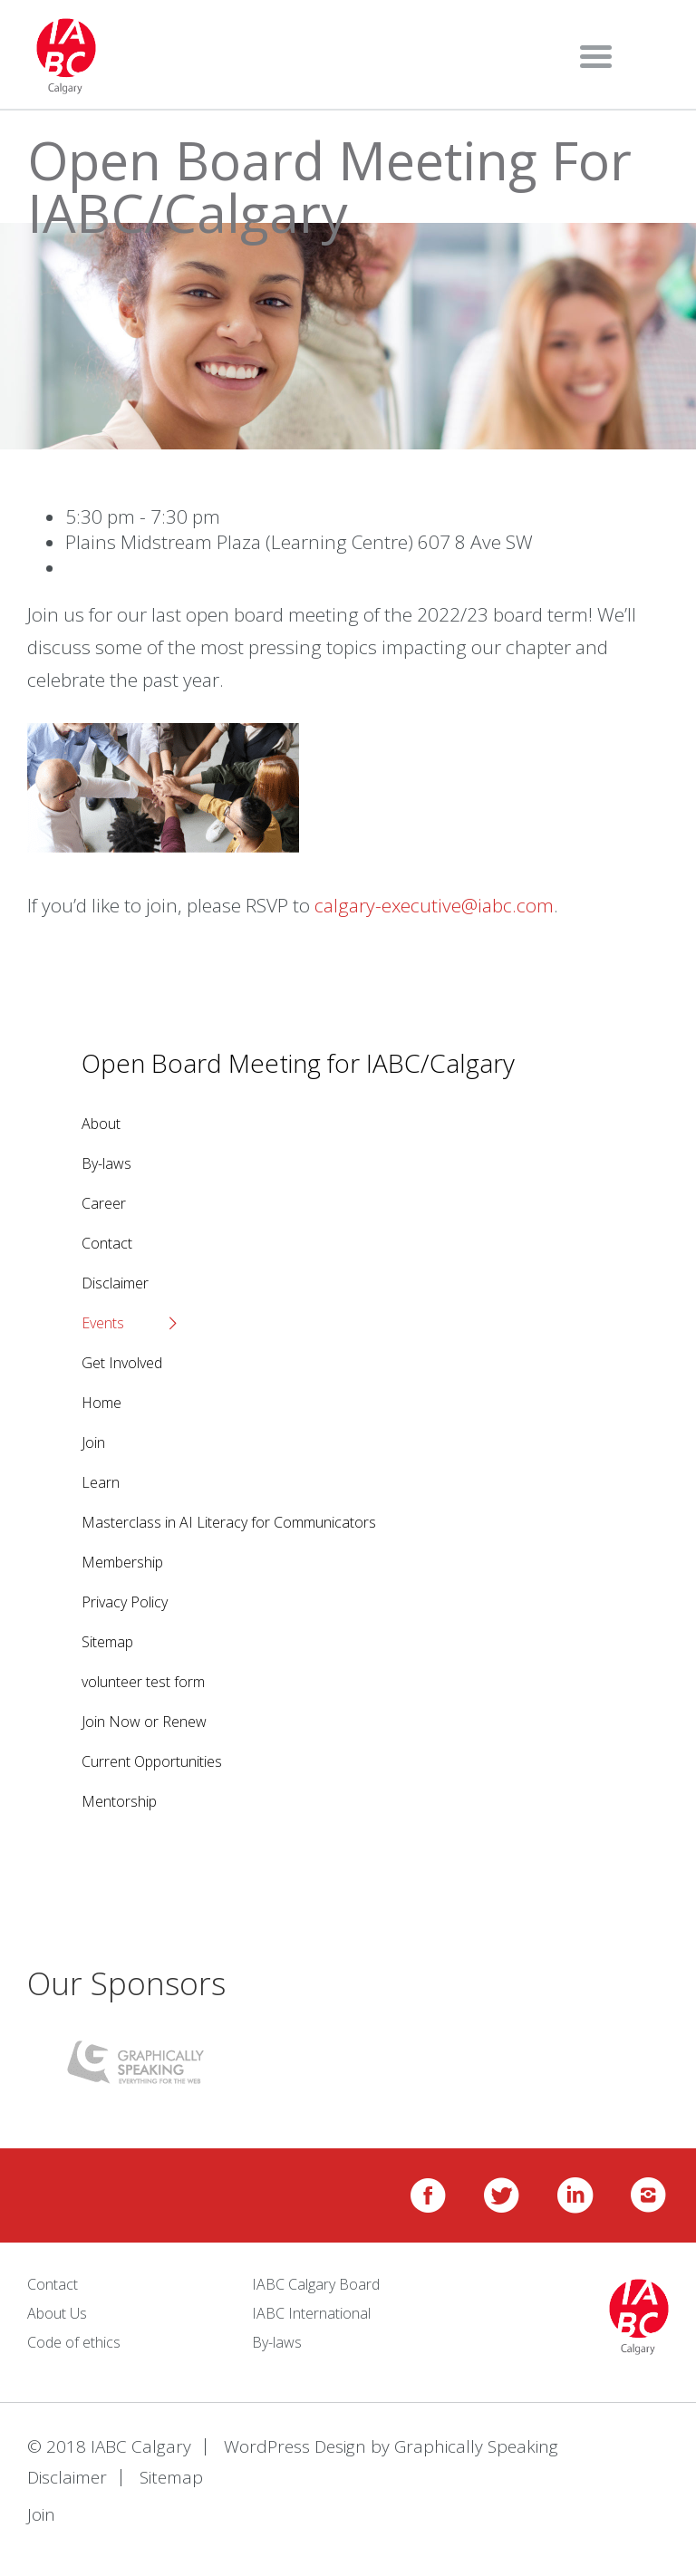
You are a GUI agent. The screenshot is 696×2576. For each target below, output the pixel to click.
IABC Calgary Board (316, 2284)
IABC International (311, 2313)
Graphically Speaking (476, 2446)
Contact (107, 1243)
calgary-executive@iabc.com (434, 905)
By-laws (106, 1163)
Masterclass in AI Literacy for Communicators (229, 1522)
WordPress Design (295, 2446)
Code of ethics (74, 2342)
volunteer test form (143, 1682)
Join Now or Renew (144, 1722)
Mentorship (119, 1801)
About (101, 1124)
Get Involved (122, 1363)
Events (103, 1323)
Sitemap (107, 1642)
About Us (57, 2313)
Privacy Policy (125, 1602)
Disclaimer (115, 1283)
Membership (122, 1562)
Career (104, 1203)
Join (93, 1442)
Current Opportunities (152, 1761)
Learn (101, 1482)
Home (101, 1403)
